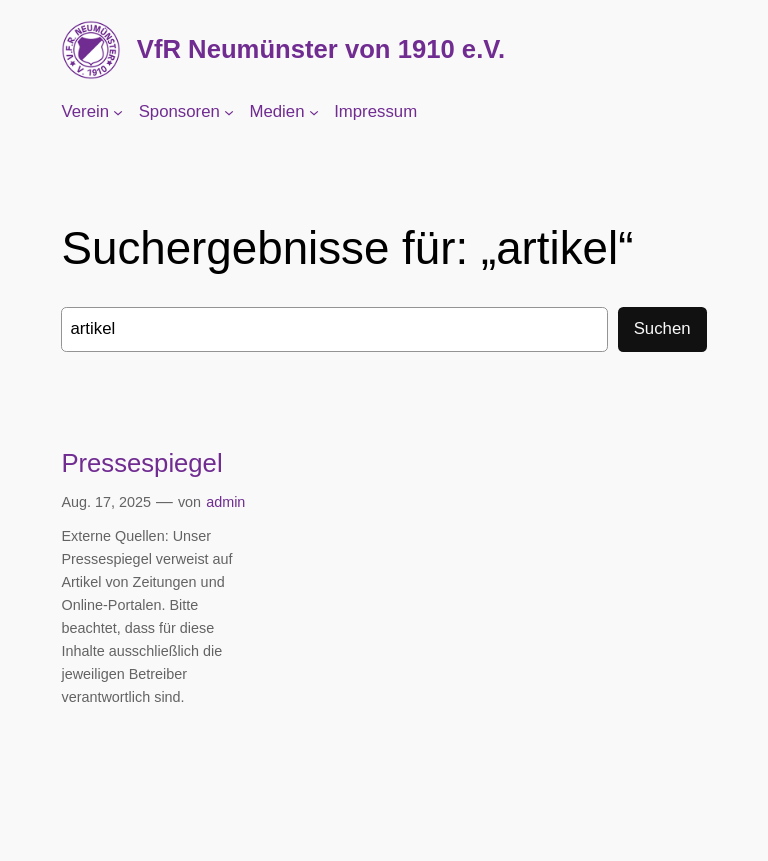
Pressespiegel (141, 463)
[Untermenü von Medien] (314, 112)
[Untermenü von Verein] (118, 112)
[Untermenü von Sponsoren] (229, 112)
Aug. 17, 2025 (106, 502)
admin (225, 502)
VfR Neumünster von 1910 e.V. (321, 49)
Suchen (662, 328)
